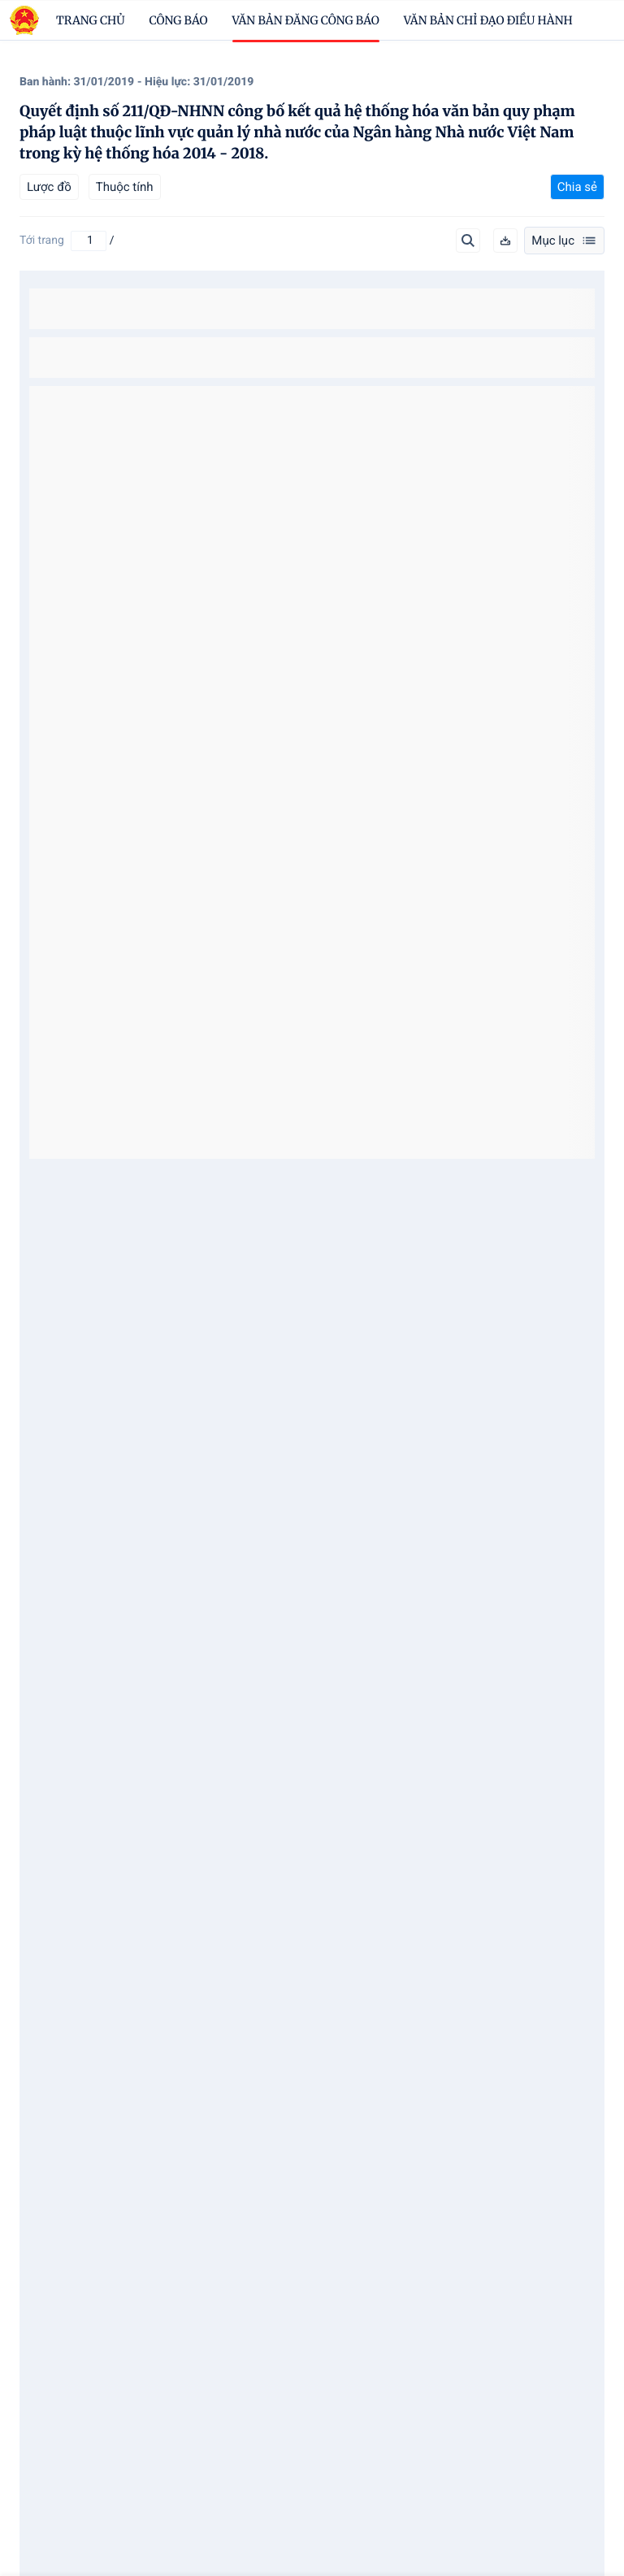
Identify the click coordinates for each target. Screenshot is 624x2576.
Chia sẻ (577, 187)
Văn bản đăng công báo (305, 20)
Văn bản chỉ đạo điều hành (488, 20)
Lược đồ (49, 187)
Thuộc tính (125, 187)
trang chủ (90, 20)
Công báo (179, 20)
